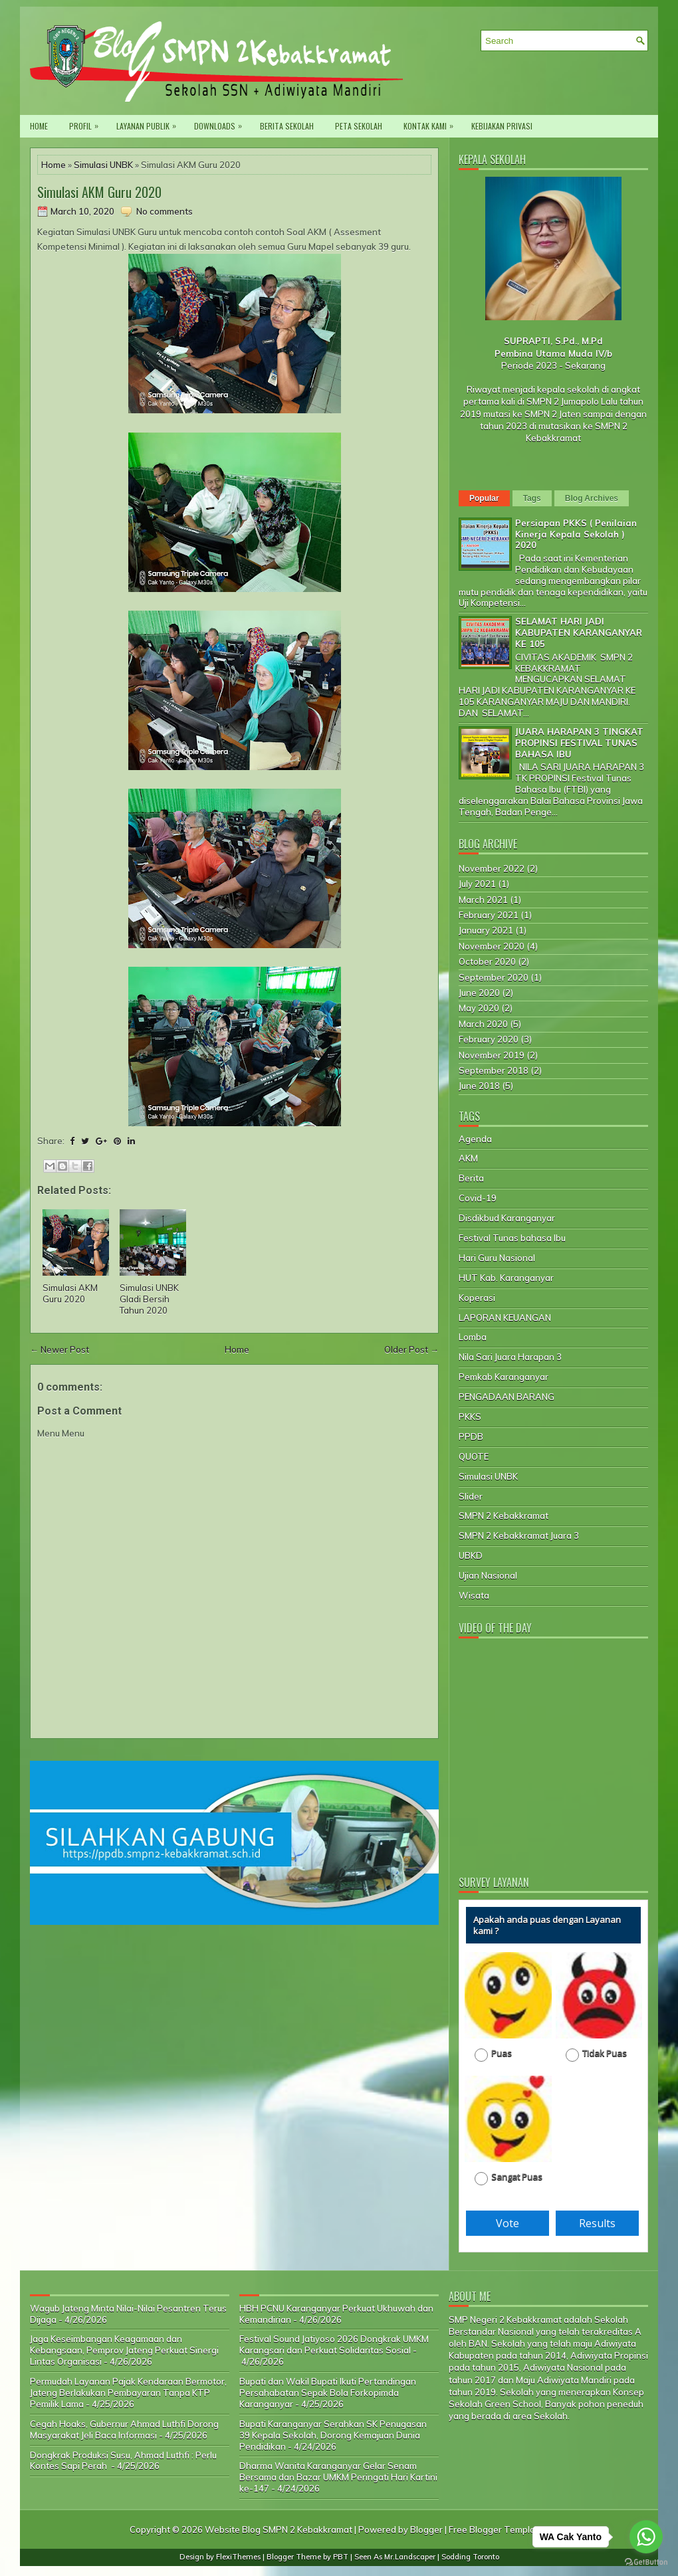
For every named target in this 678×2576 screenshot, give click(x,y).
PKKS (470, 1416)
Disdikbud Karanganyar (507, 1218)
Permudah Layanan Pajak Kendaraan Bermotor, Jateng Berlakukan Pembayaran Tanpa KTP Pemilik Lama (128, 2392)
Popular (484, 498)
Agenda (475, 1139)
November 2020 (491, 946)
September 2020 (493, 977)
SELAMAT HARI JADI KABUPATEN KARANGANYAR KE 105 (578, 632)
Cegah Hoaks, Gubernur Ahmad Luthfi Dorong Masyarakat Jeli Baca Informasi (124, 2429)
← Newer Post (59, 1349)
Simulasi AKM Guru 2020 (99, 192)
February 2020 (488, 1039)
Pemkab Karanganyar (503, 1376)
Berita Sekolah (287, 126)
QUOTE (474, 1456)
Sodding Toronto (470, 2556)
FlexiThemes (238, 2556)
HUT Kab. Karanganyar (506, 1277)
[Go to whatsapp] (646, 2536)
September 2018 (493, 1070)
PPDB (471, 1436)
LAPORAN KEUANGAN (505, 1317)
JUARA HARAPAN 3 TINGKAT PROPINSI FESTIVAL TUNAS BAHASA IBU (579, 742)
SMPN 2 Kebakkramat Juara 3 (519, 1535)
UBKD (471, 1555)
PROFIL (87, 123)
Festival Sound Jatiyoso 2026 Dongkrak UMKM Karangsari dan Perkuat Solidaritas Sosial (334, 2344)
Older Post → (411, 1349)
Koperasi (477, 1297)
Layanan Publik (149, 123)
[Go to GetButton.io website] (646, 2562)
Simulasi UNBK (103, 164)
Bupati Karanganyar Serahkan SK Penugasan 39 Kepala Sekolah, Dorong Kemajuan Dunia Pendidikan (333, 2435)
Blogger (426, 2529)
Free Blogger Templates (498, 2529)
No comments (164, 211)
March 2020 (483, 1024)
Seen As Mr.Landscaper (394, 2556)
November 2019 (491, 1055)
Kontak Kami (431, 123)
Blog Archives (591, 498)
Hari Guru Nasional (497, 1257)
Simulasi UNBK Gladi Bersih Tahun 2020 (149, 1299)
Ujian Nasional (488, 1575)
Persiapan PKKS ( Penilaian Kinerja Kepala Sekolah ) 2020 (576, 534)
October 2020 (487, 961)
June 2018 (479, 1085)
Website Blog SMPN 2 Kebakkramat (278, 2529)
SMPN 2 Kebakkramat (503, 1515)
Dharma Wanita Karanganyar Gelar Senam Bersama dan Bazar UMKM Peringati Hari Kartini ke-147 (338, 2477)
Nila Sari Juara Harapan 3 (510, 1356)
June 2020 (479, 992)
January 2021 (486, 930)
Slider (471, 1496)
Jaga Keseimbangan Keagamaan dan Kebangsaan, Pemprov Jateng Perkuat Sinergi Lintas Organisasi (124, 2350)
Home (39, 126)
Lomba (473, 1337)
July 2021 (477, 883)
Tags (532, 498)
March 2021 (483, 899)
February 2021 (488, 915)
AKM (468, 1158)
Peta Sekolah (358, 126)
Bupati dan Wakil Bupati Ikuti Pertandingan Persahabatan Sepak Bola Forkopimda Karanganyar (327, 2392)
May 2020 (479, 1008)
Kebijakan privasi (501, 126)
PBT (340, 2556)
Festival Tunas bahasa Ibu (512, 1238)
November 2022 (491, 868)
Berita (471, 1178)
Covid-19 (478, 1198)
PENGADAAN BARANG (506, 1396)
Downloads (221, 123)
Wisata (474, 1595)
